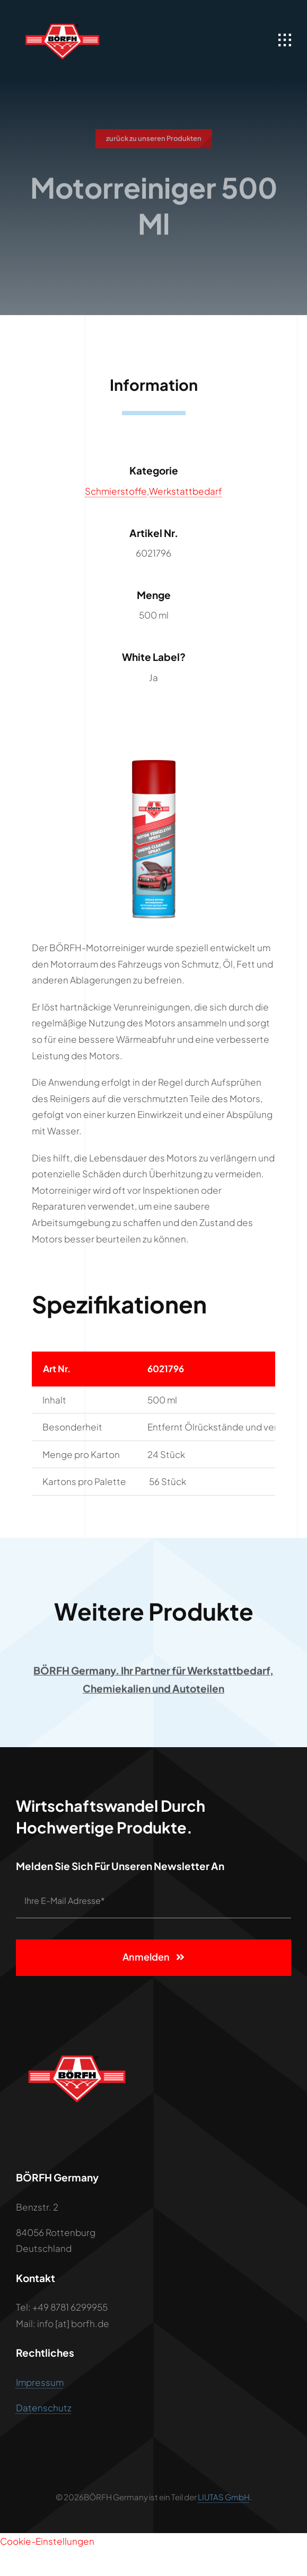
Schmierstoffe (116, 491)
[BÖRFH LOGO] (62, 16)
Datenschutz (44, 2407)
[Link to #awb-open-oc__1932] (284, 40)
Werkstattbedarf (185, 491)
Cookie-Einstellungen (47, 2541)
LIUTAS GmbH (224, 2497)
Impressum (40, 2383)
